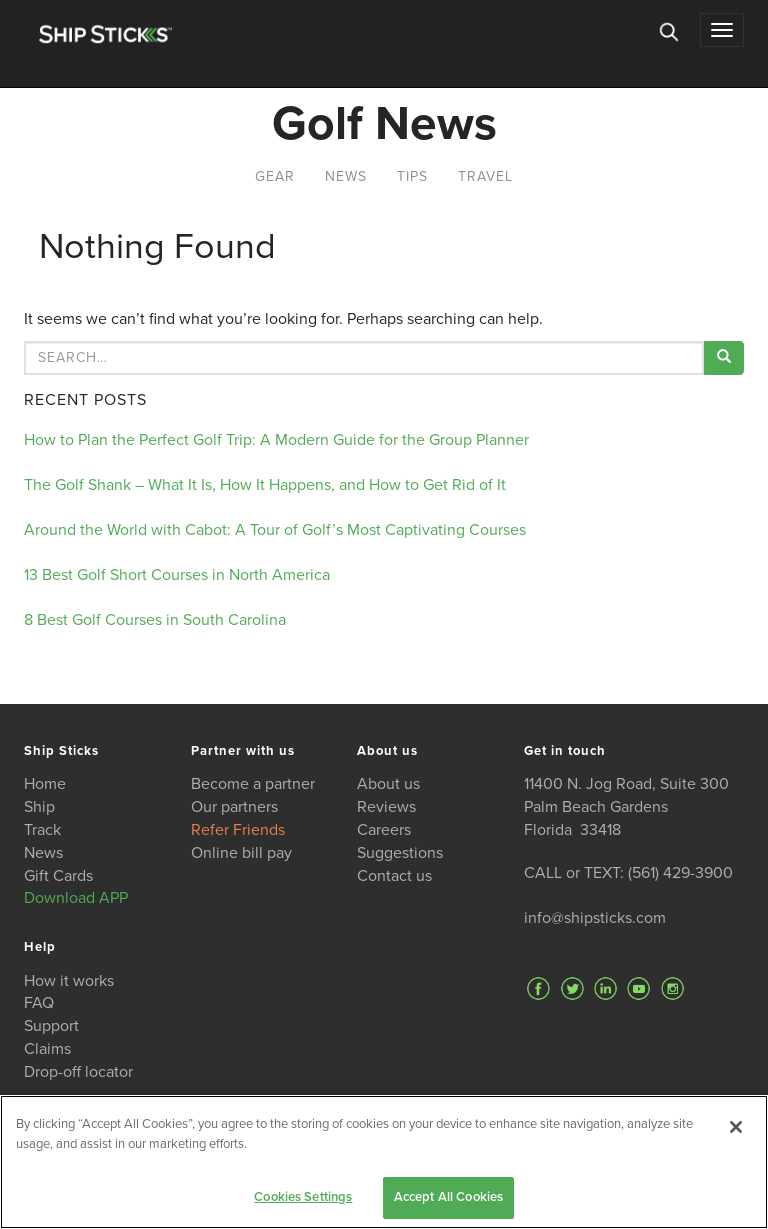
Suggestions (400, 853)
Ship (39, 807)
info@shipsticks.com (595, 918)
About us (388, 784)
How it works (69, 981)
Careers (384, 830)
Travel (485, 176)
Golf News (384, 124)
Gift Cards (58, 876)
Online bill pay (241, 853)
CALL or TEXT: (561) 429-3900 (628, 873)
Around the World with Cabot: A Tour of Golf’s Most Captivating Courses (275, 530)
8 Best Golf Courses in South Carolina (155, 620)
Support (51, 1026)
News (346, 176)
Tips (412, 176)
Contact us (394, 876)
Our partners (234, 807)
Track (42, 830)
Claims (47, 1049)
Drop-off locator (78, 1072)
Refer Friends (238, 830)
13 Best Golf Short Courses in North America (177, 575)
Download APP (76, 898)
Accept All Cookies (448, 1197)
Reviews (386, 807)
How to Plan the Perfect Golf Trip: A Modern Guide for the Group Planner (276, 440)
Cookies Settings (303, 1197)
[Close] (736, 1127)
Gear (275, 176)
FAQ (39, 1003)
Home (45, 784)
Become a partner (253, 784)
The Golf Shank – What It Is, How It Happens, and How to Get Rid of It (265, 485)
